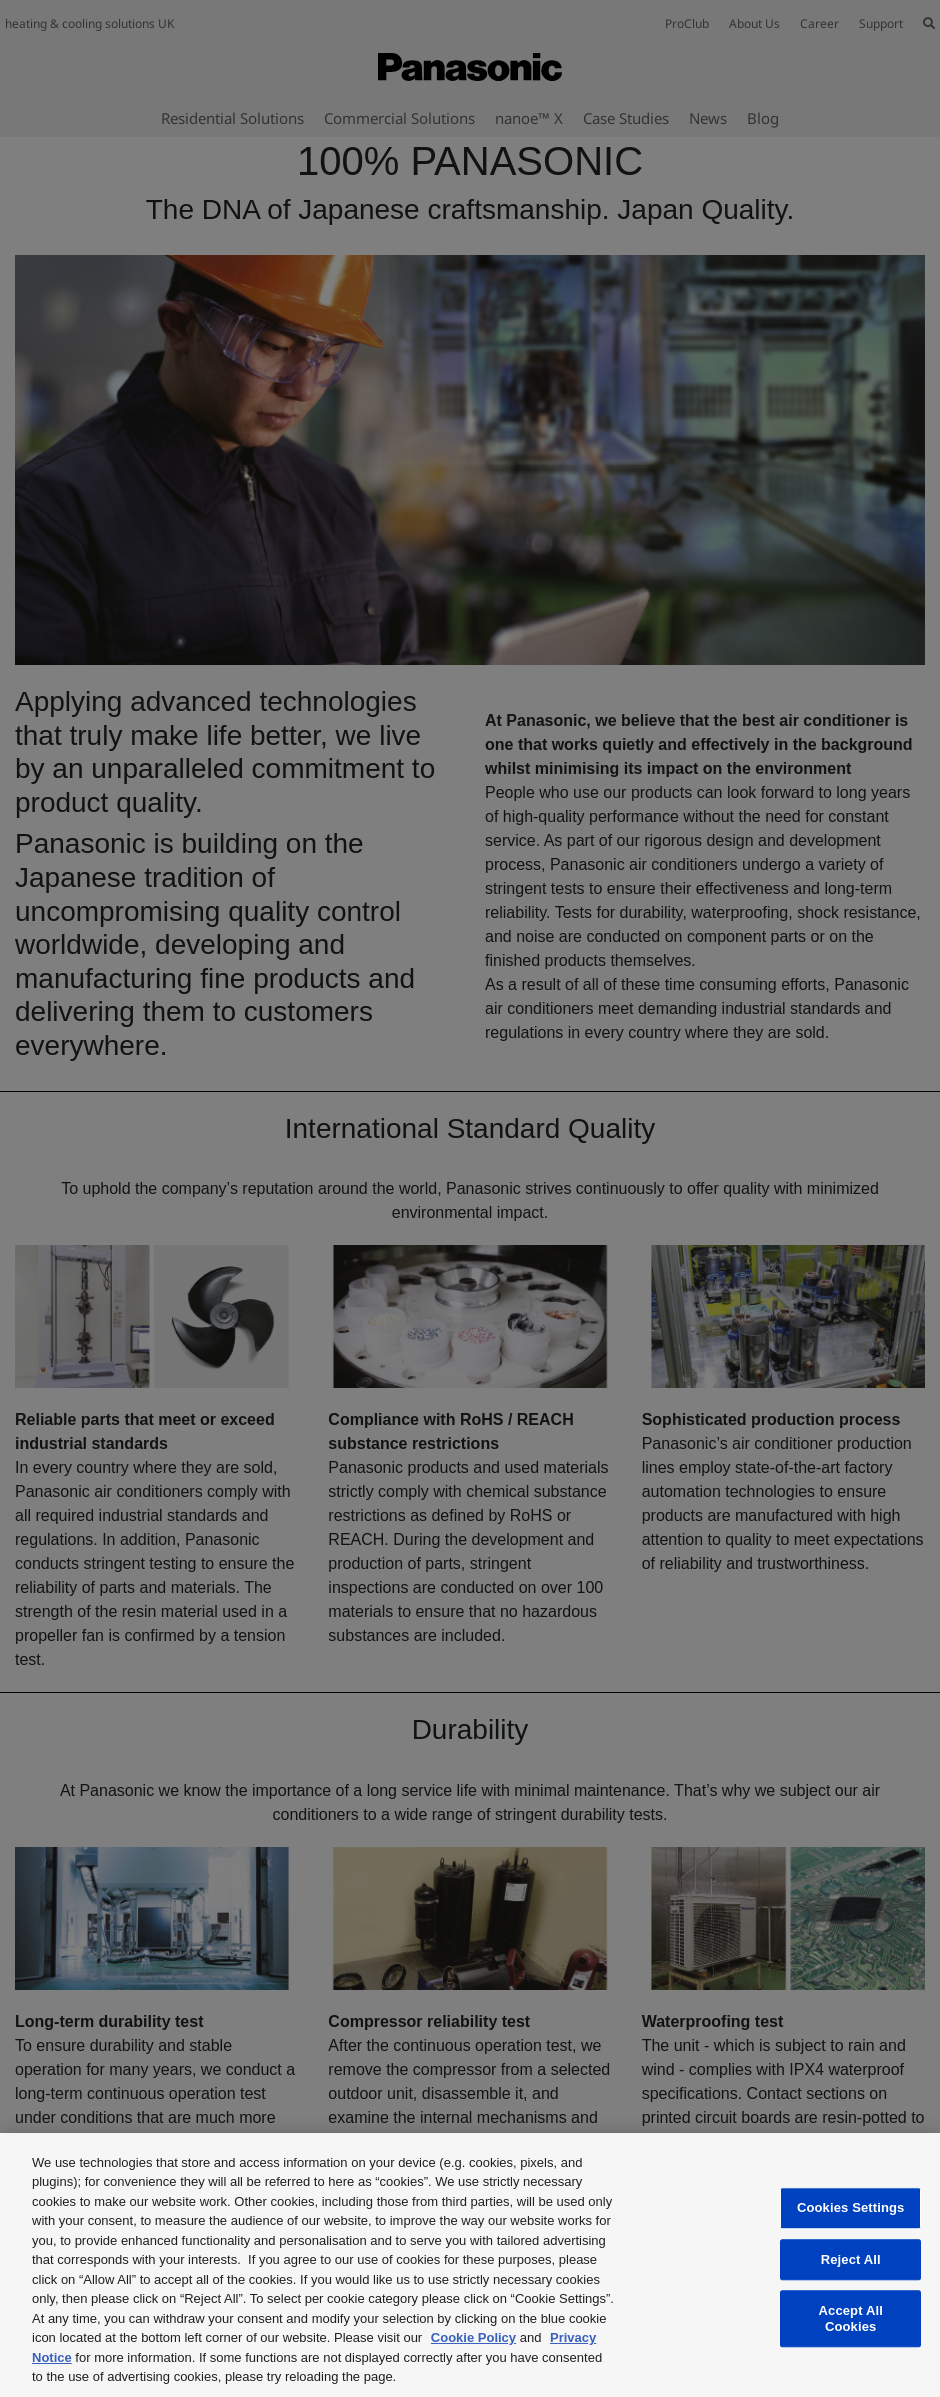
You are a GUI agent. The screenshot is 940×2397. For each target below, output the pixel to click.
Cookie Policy (473, 2337)
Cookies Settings (851, 2207)
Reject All (851, 2259)
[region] (470, 2265)
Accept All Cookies (851, 2318)
